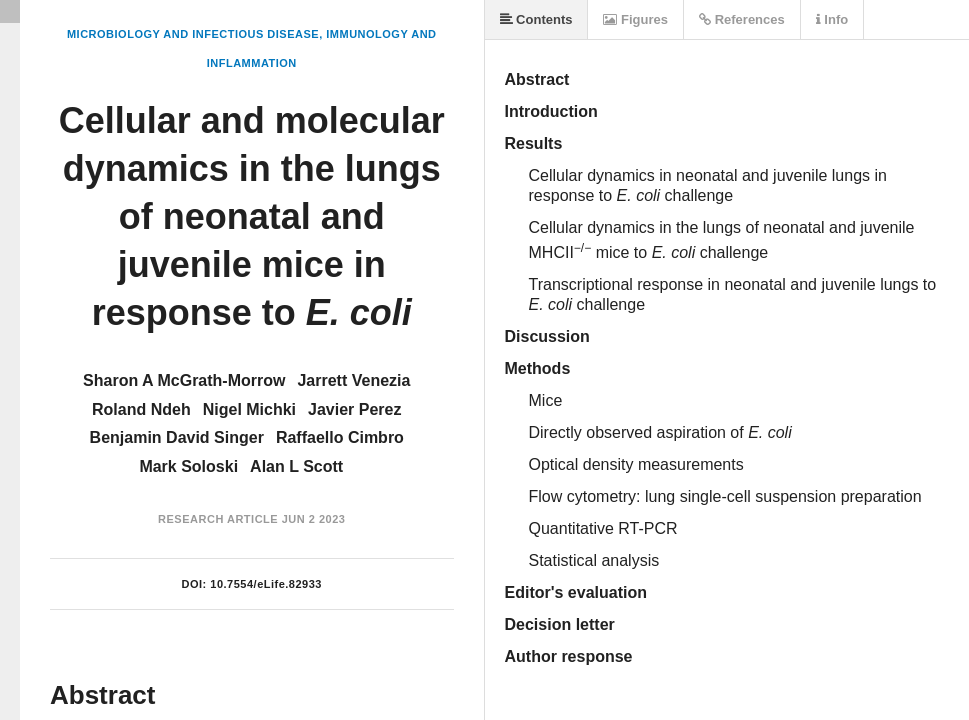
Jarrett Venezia (353, 380)
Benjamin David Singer (177, 437)
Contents (536, 19)
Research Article (218, 519)
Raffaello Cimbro (340, 437)
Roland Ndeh (141, 409)
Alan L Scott (296, 466)
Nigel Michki (249, 409)
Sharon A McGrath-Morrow (184, 380)
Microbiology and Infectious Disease (193, 34)
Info (832, 19)
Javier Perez (354, 409)
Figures (635, 19)
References (742, 19)
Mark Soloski (188, 466)
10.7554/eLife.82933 (266, 584)
